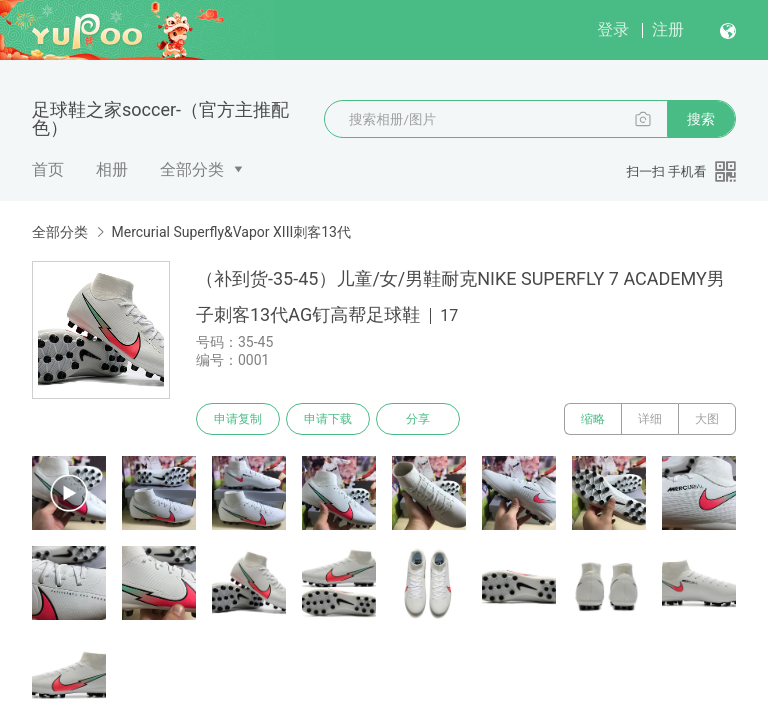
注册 (668, 29)
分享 (418, 419)
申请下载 (328, 419)
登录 (613, 29)
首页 (48, 169)
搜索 (701, 119)
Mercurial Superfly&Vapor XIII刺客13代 (231, 232)
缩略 (593, 419)
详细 (650, 419)
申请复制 (238, 419)
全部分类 (192, 169)
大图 (707, 419)
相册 (112, 169)
